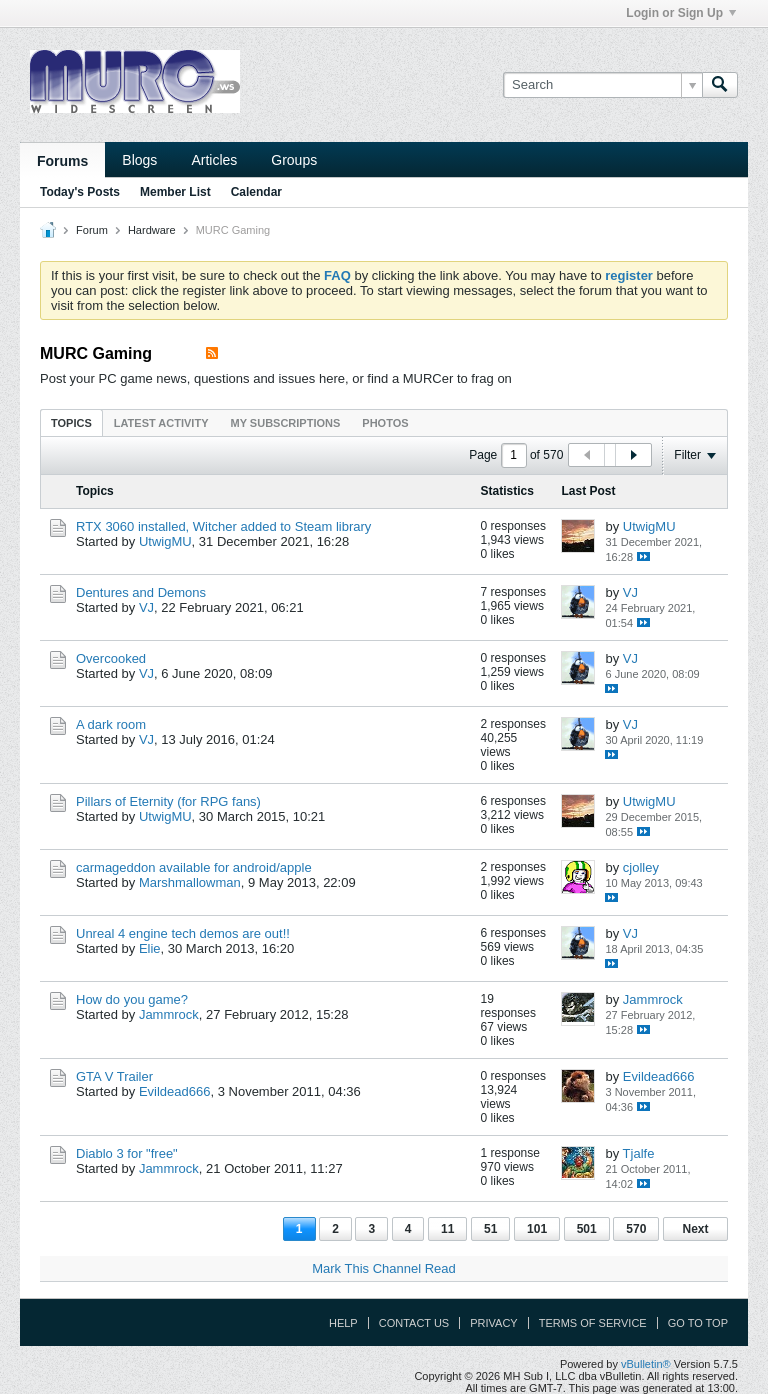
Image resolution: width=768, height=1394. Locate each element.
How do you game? (132, 999)
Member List (175, 192)
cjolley (641, 867)
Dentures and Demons (141, 592)
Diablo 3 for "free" (127, 1153)
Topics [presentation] (71, 423)
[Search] (602, 85)
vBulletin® (646, 1364)
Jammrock (169, 1014)
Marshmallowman (190, 882)
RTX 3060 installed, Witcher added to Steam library (223, 526)
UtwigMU (165, 541)
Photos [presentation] (385, 423)
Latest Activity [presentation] (161, 423)
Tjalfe (639, 1153)
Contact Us (414, 1323)
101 (537, 1229)
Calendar (256, 192)
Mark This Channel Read (384, 1268)
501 (587, 1229)
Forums (62, 161)
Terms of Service (593, 1323)
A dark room (111, 724)
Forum (92, 230)
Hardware (152, 230)
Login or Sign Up (681, 13)
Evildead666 (175, 1091)
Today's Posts (80, 192)
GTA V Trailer (114, 1076)
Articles (214, 160)
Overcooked (111, 658)
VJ (146, 607)
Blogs (139, 160)
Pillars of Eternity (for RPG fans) (168, 801)
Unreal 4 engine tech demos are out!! (183, 933)
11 (447, 1229)
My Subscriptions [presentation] (286, 423)
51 (490, 1229)
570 (636, 1229)
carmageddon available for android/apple (194, 867)
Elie (150, 948)
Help (343, 1323)
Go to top (698, 1323)
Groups (294, 160)
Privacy (493, 1323)
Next (695, 1229)
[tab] (71, 422)
